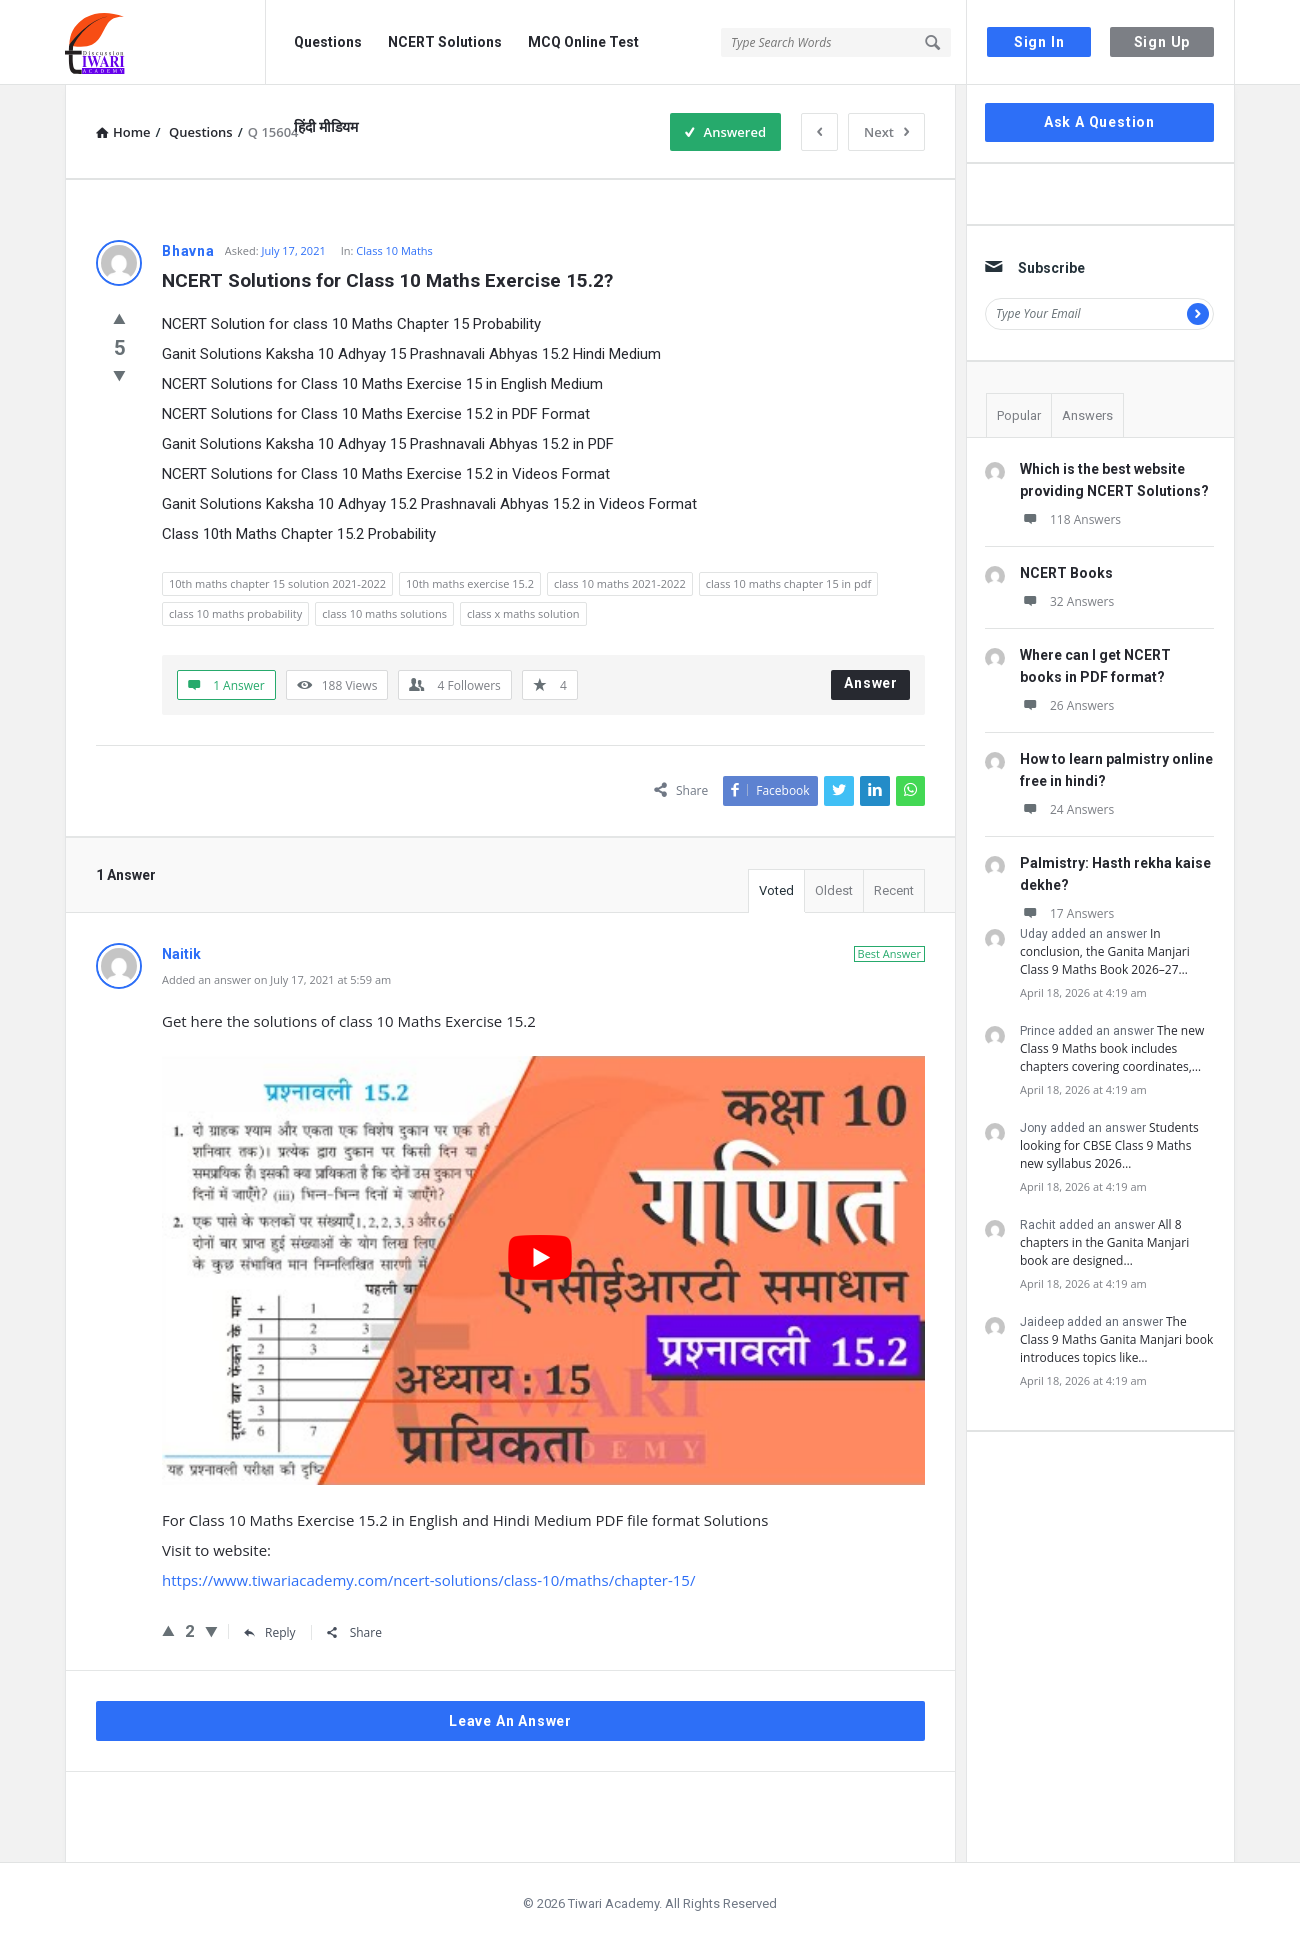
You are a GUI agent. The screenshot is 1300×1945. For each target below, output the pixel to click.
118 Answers (1070, 519)
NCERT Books (1066, 573)
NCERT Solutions (445, 42)
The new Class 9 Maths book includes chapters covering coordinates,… (1112, 1048)
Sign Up (1162, 42)
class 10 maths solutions (384, 613)
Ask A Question (1099, 122)
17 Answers (1067, 913)
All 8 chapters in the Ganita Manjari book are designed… (1104, 1242)
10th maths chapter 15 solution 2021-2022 (277, 583)
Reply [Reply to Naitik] (270, 1632)
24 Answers (1067, 809)
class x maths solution (523, 613)
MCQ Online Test (583, 42)
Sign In (1039, 42)
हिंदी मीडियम (326, 127)
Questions (328, 42)
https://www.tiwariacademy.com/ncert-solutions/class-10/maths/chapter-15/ (428, 1580)
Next (886, 132)
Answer (871, 683)
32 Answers (1067, 601)
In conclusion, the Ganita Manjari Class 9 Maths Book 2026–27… (1105, 951)
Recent (894, 890)
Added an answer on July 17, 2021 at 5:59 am (276, 979)
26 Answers (1067, 705)
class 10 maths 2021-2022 (620, 583)
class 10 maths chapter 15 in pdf (788, 583)
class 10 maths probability (235, 613)
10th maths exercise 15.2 (470, 583)
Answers (1087, 415)
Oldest (834, 890)
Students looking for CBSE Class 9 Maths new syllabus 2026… (1109, 1145)
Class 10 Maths (394, 250)
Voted (776, 890)
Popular (1019, 415)
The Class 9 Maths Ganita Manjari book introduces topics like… (1116, 1339)
